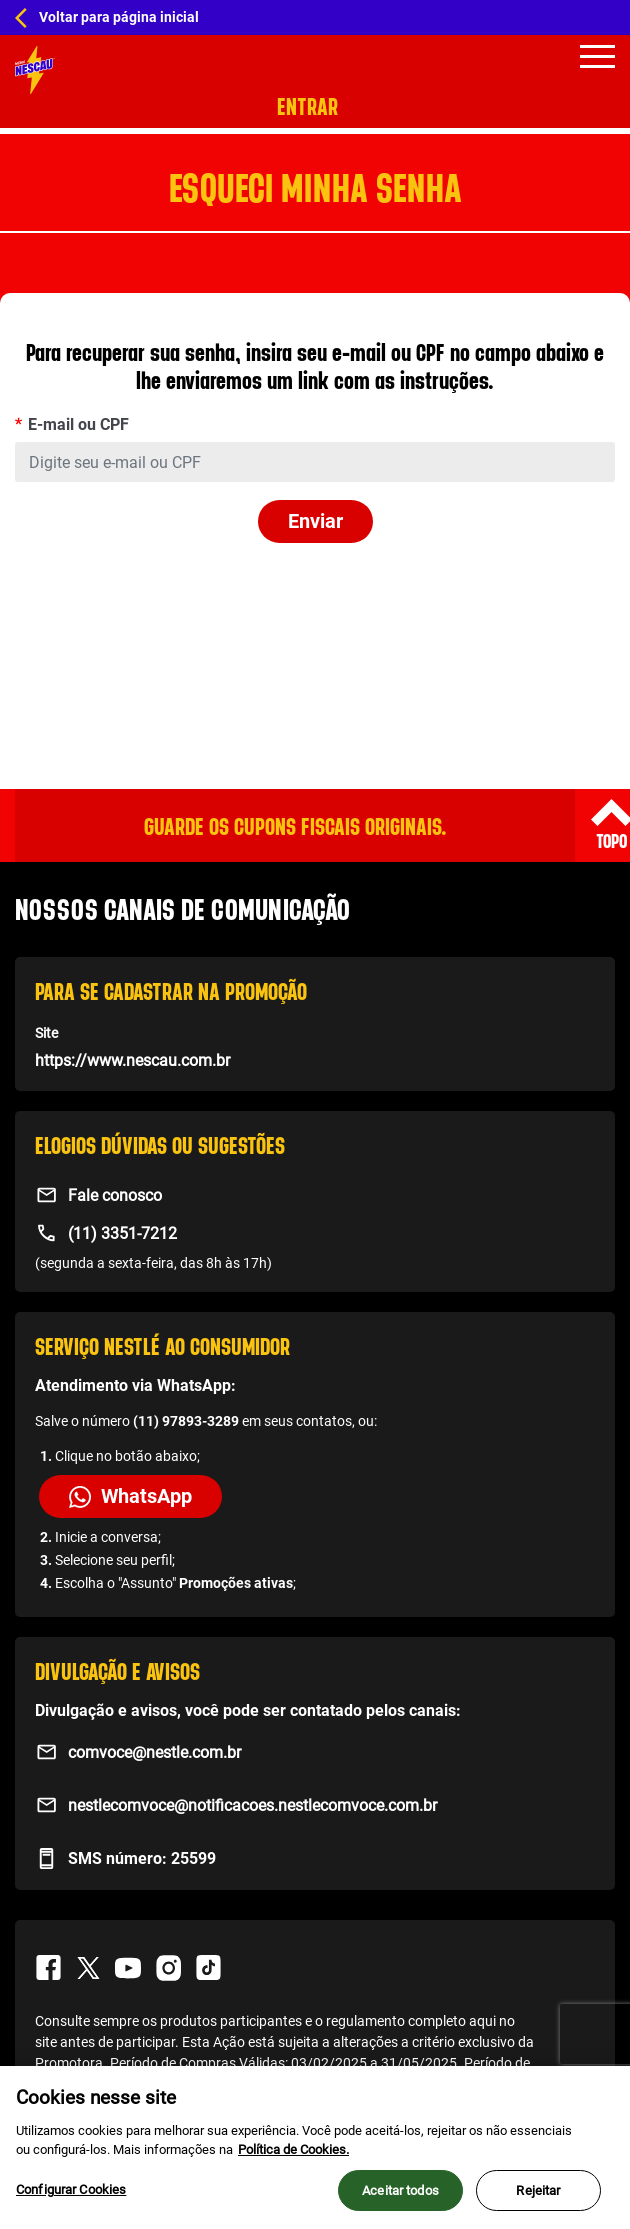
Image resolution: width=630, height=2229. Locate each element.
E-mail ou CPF (78, 424)
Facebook (48, 1968)
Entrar (307, 106)
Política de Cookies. (293, 2160)
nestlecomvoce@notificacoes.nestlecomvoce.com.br (252, 1805)
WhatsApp (130, 1496)
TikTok (208, 1968)
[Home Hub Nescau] (315, 17)
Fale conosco (115, 1195)
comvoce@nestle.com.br (154, 1752)
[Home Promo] (35, 70)
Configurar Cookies (71, 2199)
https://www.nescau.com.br (132, 1060)
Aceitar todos (400, 2200)
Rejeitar (538, 2200)
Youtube (128, 1968)
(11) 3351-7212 (122, 1233)
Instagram (168, 1968)
